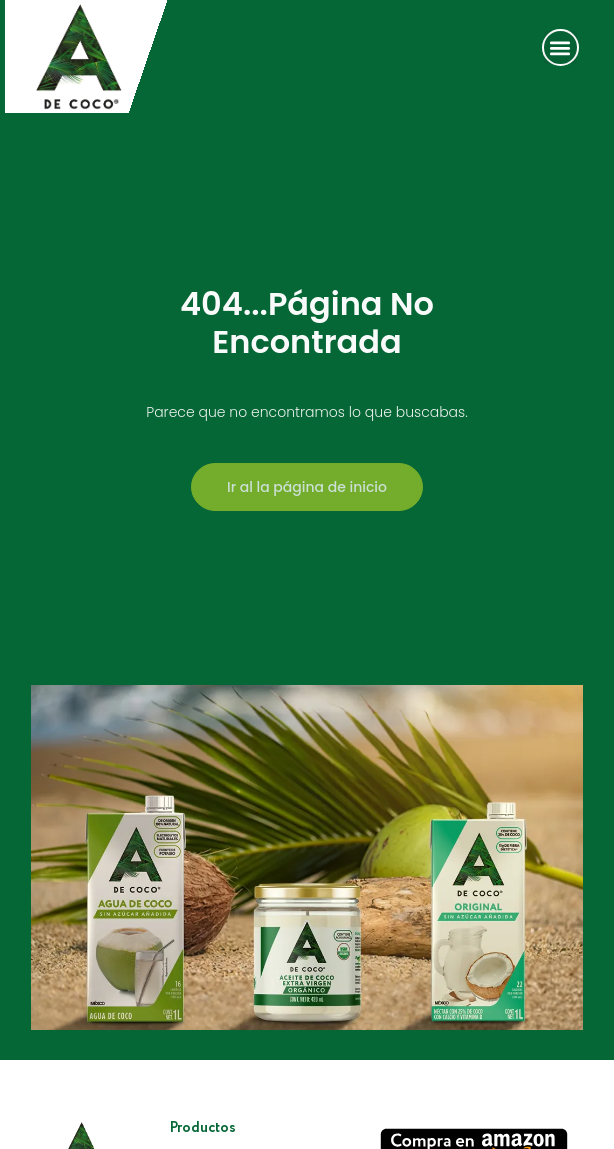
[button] (560, 47)
